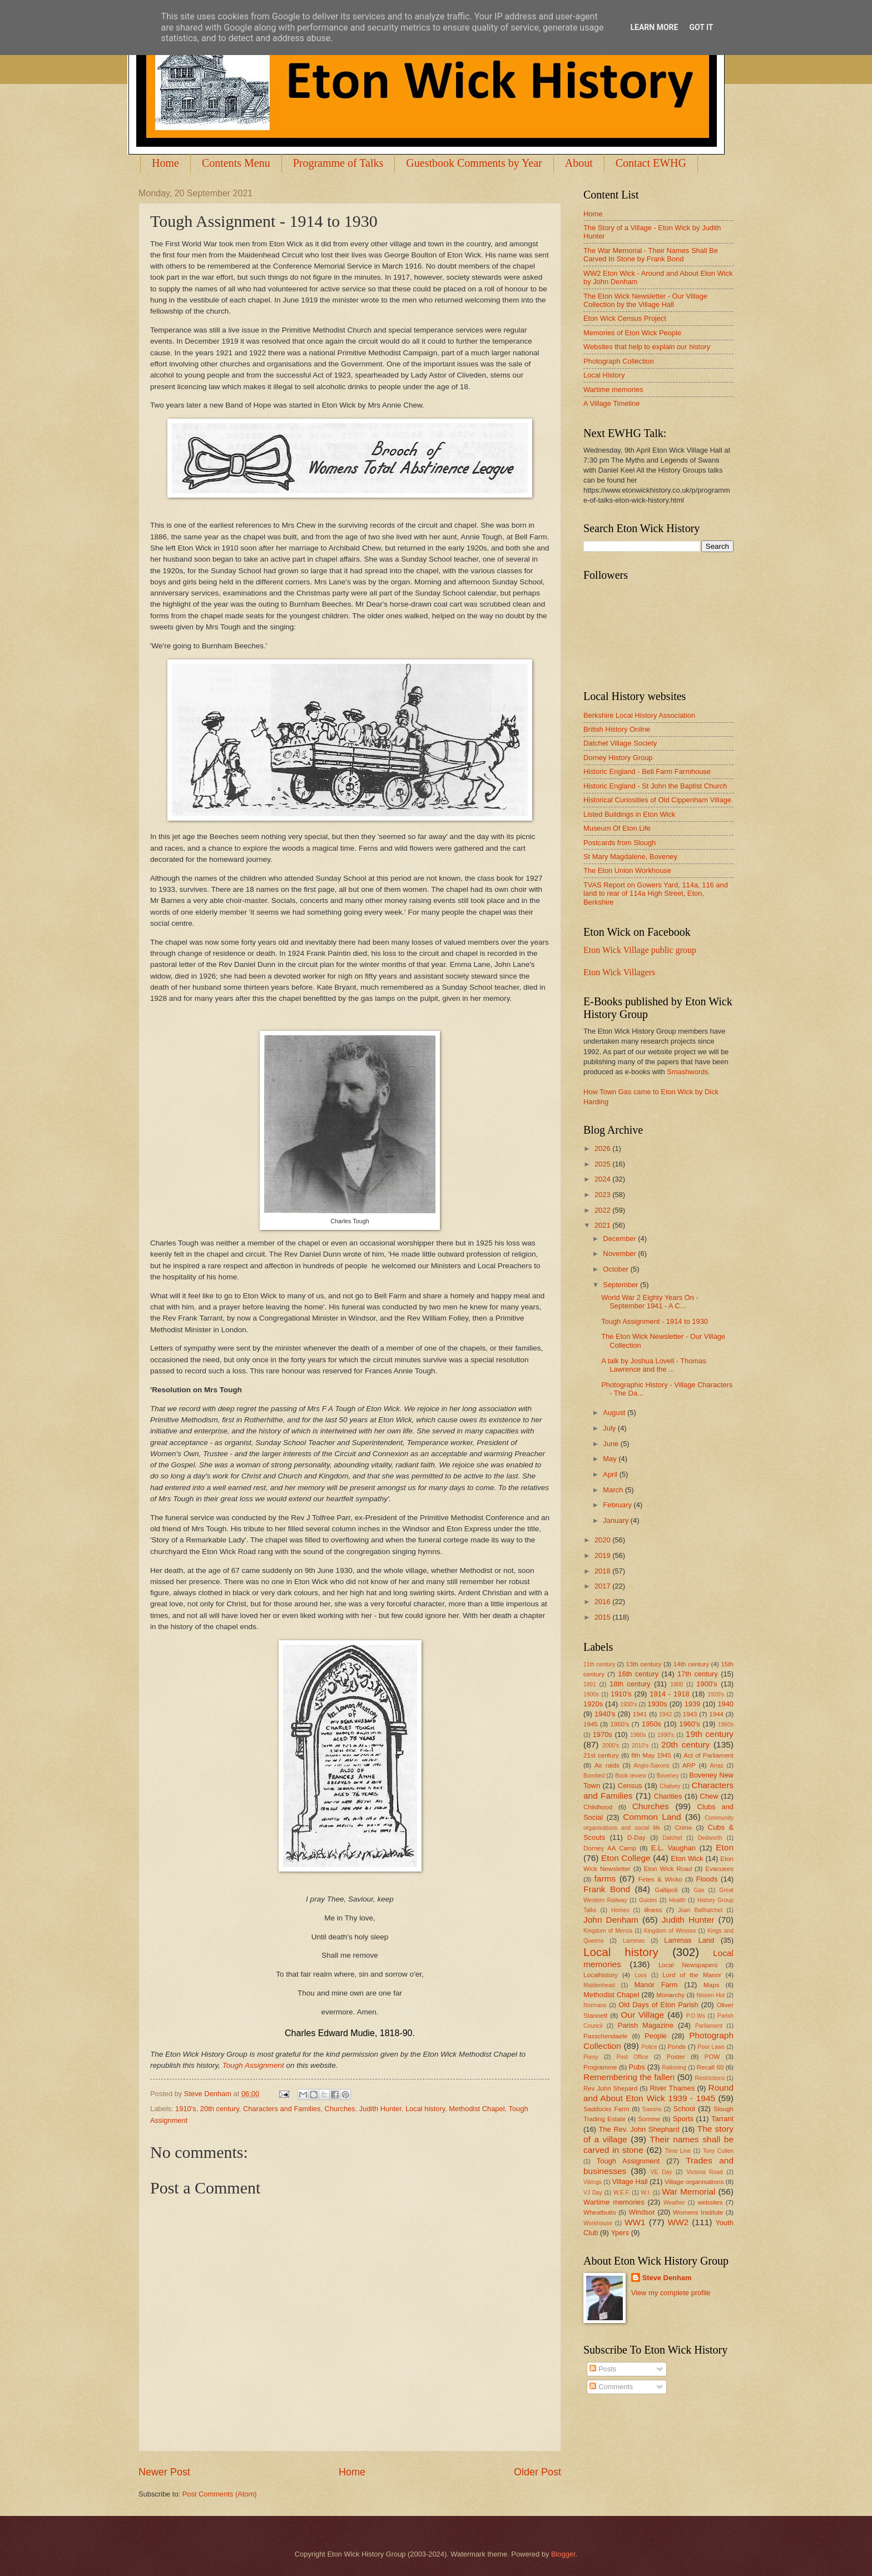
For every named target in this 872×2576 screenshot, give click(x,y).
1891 (589, 1684)
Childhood (597, 1807)
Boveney (668, 1776)
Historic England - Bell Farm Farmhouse (647, 771)
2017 (603, 1586)
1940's (605, 1714)
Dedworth (710, 1838)
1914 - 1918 (669, 1694)
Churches (340, 2109)
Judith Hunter (380, 2109)
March (614, 1490)
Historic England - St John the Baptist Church (655, 786)
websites (709, 2202)
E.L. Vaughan (673, 1848)
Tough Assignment (253, 2065)
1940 (725, 1704)
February (618, 1505)
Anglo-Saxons (652, 1766)
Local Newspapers (688, 1965)
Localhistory (600, 1975)
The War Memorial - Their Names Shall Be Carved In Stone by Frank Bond (650, 254)
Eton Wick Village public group (639, 950)
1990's (665, 1735)
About (579, 163)
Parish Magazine (645, 2025)
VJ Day (592, 2193)
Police (649, 2047)
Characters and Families (282, 2109)
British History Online (616, 729)
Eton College (626, 1858)
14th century (691, 1664)
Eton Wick (687, 1858)
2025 (603, 1164)
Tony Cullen (718, 2151)
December (620, 1238)
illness (653, 1910)
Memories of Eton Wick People (632, 333)
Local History (604, 375)
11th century (599, 1664)
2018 (603, 1571)
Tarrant (722, 2119)
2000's (610, 1746)
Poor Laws (711, 2047)
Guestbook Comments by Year (474, 163)
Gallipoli (666, 1890)
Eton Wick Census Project (624, 318)
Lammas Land (689, 1940)
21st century (601, 1755)
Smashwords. (688, 1072)
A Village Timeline (611, 403)
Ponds (676, 2046)
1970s (602, 1734)
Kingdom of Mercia (607, 1931)
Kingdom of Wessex (670, 1931)
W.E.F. (621, 2193)
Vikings (592, 2182)
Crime (683, 1827)
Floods (707, 1879)
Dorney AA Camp (609, 1848)
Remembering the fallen (629, 2077)
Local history (425, 2109)
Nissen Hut (711, 1995)
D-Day (636, 1837)
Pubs (637, 2067)
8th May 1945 (651, 1755)
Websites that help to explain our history (646, 347)
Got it (701, 27)
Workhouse (597, 2223)
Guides (648, 1900)
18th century (630, 1684)
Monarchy (670, 1995)
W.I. (646, 2193)
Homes (620, 1910)
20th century (219, 2109)
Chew (709, 1796)
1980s (638, 1735)
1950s (651, 1724)
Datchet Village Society (620, 743)
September (621, 1284)
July (610, 1428)
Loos (641, 1975)
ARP (689, 1765)
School (684, 2109)
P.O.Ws (695, 2016)
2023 (603, 1194)
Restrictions (710, 2078)
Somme (649, 2119)
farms (605, 1878)
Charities (668, 1796)
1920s (593, 1704)
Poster (675, 2056)
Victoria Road (704, 2172)
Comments (611, 2387)
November (620, 1253)
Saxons (651, 2109)
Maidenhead (599, 1985)
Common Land (652, 1816)
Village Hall (629, 2181)
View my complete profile (671, 2293)
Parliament (708, 2026)
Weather (674, 2203)
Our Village (642, 2014)
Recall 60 (710, 2067)
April (611, 1474)
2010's (640, 1746)
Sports (683, 2119)
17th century (697, 1674)
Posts (602, 2369)
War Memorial (688, 2191)
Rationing (674, 2067)
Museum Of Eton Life (617, 828)
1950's (619, 1724)
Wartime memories (613, 389)
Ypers (620, 2232)
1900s (591, 1694)
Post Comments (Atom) (219, 2494)
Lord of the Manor (691, 1975)
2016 (603, 1601)
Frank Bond (606, 1889)
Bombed (594, 1776)
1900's (706, 1684)
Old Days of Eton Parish (658, 2005)
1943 (690, 1714)
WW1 (635, 2222)
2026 (603, 1148)
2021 (603, 1225)
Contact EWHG (651, 163)
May (610, 1459)
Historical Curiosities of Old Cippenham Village (657, 800)
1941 (640, 1714)
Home (165, 163)
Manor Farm (655, 1985)
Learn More (654, 27)
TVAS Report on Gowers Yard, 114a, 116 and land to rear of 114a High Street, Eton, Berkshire (655, 893)
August (615, 1412)
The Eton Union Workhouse (627, 870)
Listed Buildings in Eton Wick (629, 814)
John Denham (610, 1919)
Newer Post (164, 2472)
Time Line (678, 2151)
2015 (603, 1617)
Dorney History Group (618, 757)
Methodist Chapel (476, 2109)
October (616, 1269)
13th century (643, 1664)
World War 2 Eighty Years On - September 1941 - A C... (649, 1301)
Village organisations (694, 2181)
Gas (699, 1890)
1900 (676, 1684)
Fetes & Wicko (660, 1879)
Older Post (537, 2472)
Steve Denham (667, 2278)
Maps (711, 1985)
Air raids (607, 1765)
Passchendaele (605, 2036)
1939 (693, 1704)
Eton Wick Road (668, 1868)
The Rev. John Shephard (638, 2129)
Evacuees (719, 1868)
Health (677, 1900)
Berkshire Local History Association (639, 715)
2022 (603, 1210)
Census (630, 1785)
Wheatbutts (599, 2212)
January (616, 1520)
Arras (717, 1766)
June (612, 1444)
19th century (710, 1734)
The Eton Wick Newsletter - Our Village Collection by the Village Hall (645, 300)
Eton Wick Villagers (619, 972)
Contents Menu (236, 163)
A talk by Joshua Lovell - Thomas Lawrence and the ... (653, 1365)
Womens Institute (698, 2212)
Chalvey (670, 1786)
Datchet (672, 1838)
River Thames (672, 2088)
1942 (665, 1714)
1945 (590, 1724)
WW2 (677, 2222)
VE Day (661, 2172)
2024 (603, 1179)
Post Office (632, 2057)
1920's (715, 1694)
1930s (657, 1704)
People (656, 2036)
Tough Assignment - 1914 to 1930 (654, 1321)
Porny (590, 2057)
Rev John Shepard (610, 2088)
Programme (600, 2067)
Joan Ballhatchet (700, 1910)
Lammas (634, 1941)
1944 (716, 1714)
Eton (725, 1847)
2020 (603, 1540)
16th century (638, 1674)
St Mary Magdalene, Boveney (630, 856)
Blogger (563, 2554)
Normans (595, 2005)
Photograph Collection (618, 361)
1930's (628, 1704)
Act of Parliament (708, 1755)
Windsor (641, 2212)
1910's (185, 2109)
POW (712, 2056)
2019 (603, 1555)
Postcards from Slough (619, 842)
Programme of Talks (338, 163)
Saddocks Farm (606, 2109)
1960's (689, 1724)
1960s (726, 1724)
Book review (630, 1776)
